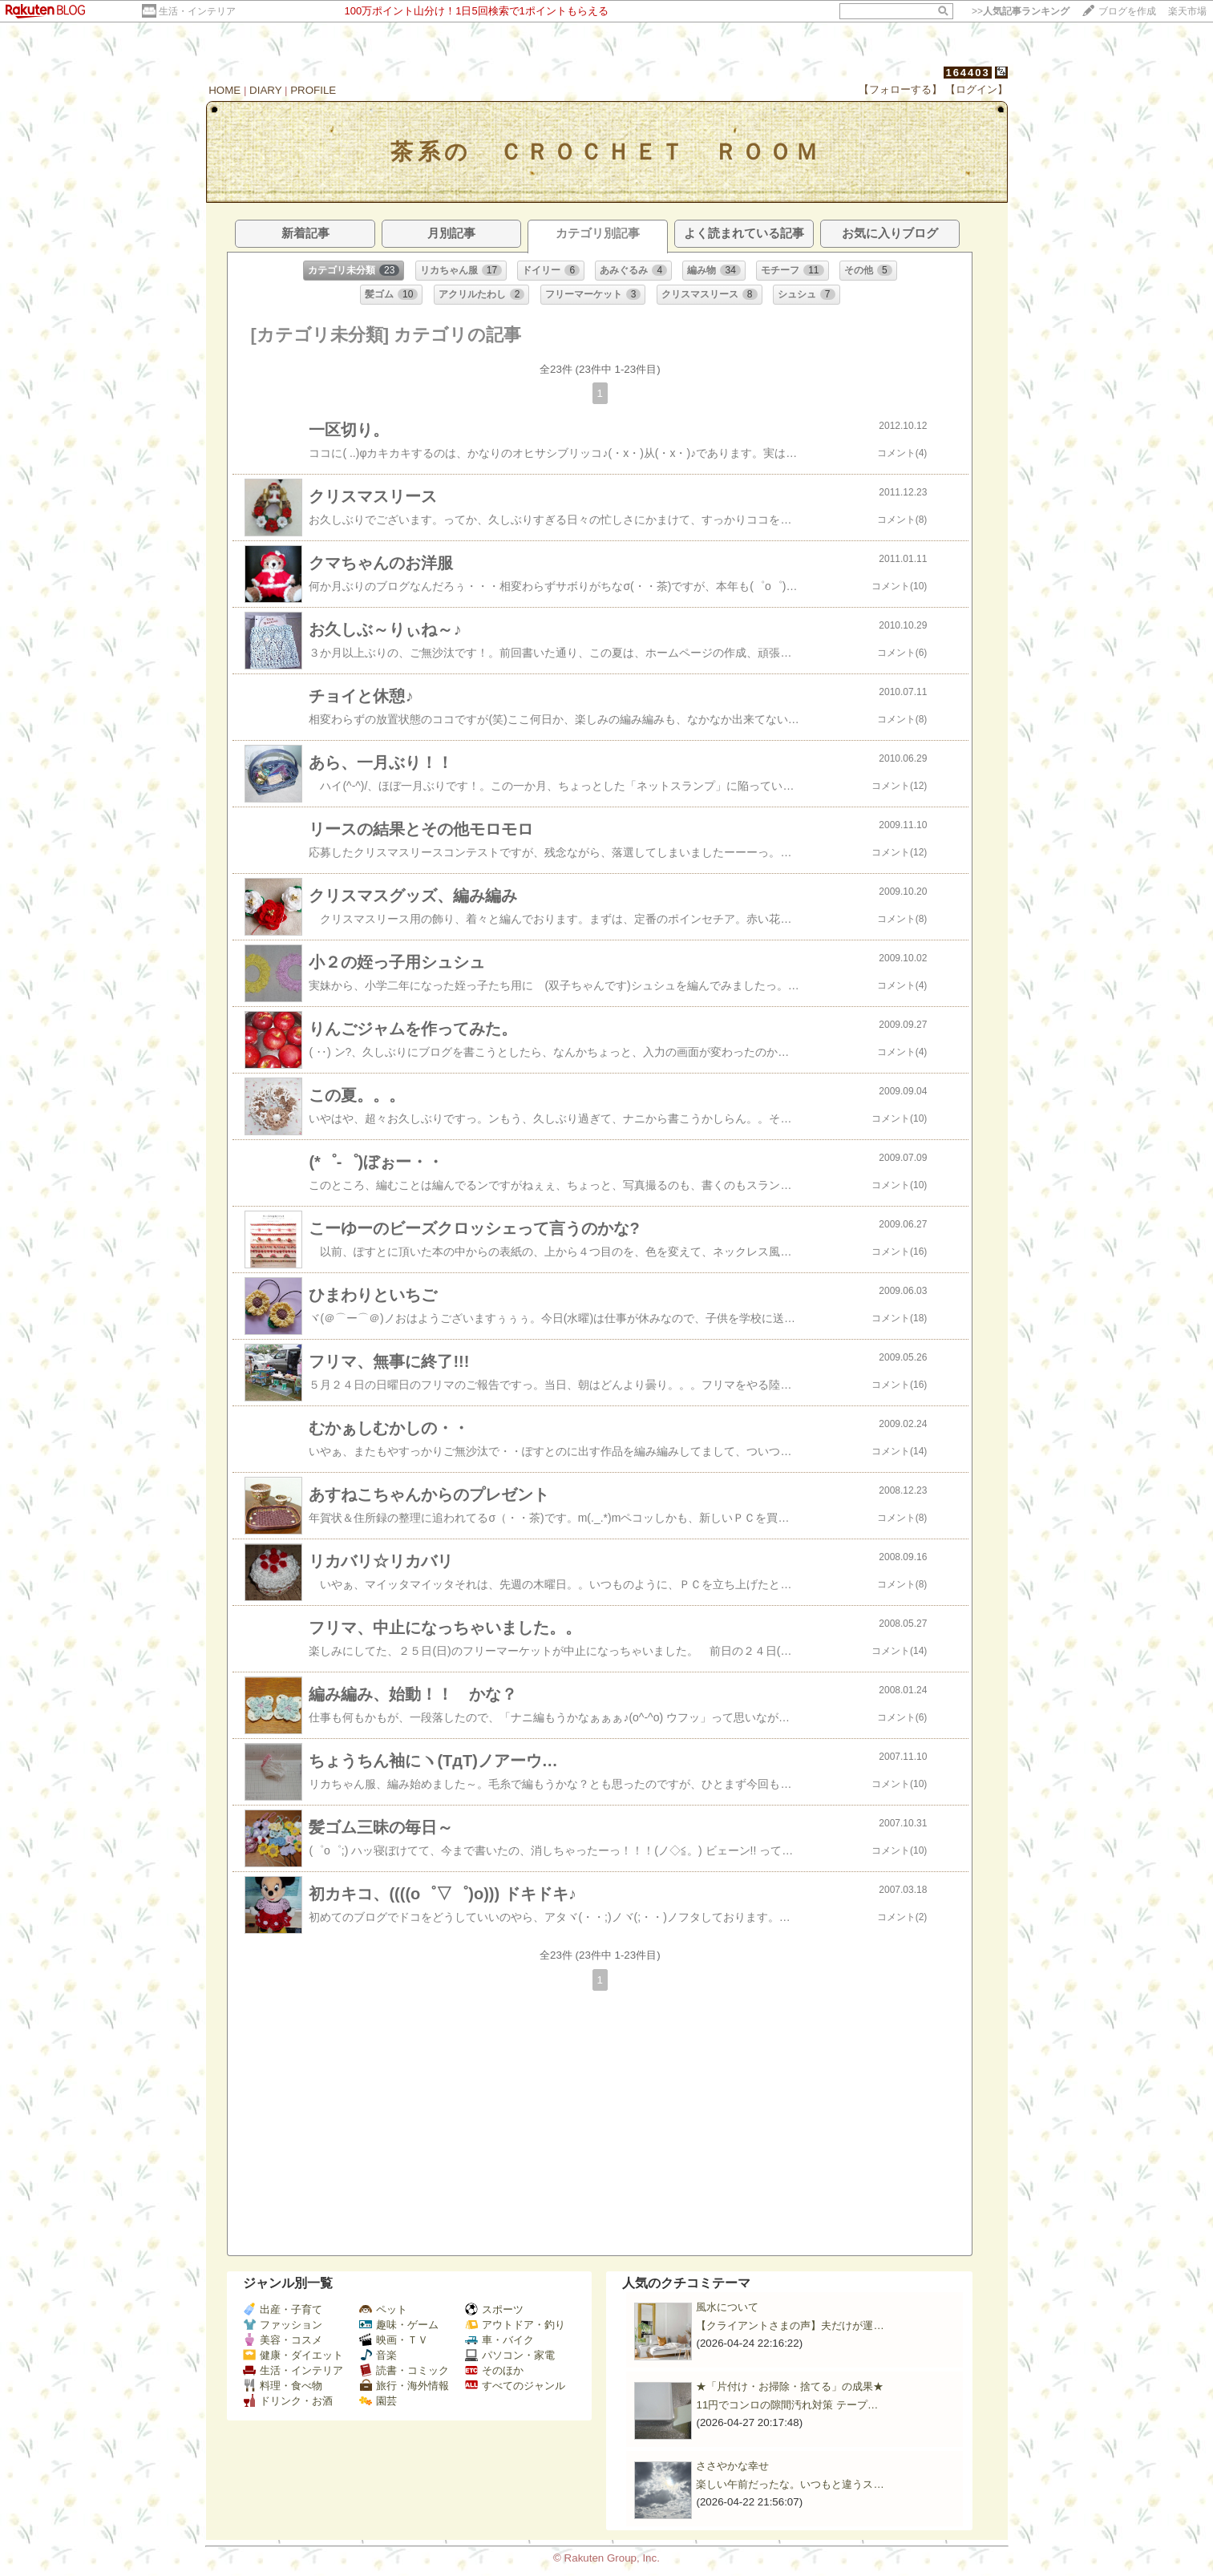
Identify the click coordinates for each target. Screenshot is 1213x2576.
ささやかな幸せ (732, 2466)
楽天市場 (1187, 11)
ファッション (282, 2325)
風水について (727, 2307)
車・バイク (499, 2340)
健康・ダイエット (293, 2355)
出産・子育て (282, 2309)
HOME (224, 90)
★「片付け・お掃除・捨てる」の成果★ (789, 2386)
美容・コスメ (282, 2340)
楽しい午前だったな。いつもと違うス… (789, 2484)
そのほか (494, 2370)
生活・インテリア (197, 11)
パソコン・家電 (510, 2355)
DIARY (265, 90)
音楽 (378, 2355)
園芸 (378, 2401)
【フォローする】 (900, 89)
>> (1020, 11)
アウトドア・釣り (515, 2325)
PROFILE (313, 90)
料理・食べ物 (282, 2386)
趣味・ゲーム (399, 2325)
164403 (967, 73)
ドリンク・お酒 (288, 2401)
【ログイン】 (976, 89)
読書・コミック (404, 2370)
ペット (383, 2309)
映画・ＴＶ (393, 2340)
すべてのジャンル (515, 2386)
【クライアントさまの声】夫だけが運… (789, 2325)
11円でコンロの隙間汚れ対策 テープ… (787, 2405)
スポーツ (494, 2309)
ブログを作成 (1127, 11)
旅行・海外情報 (404, 2386)
